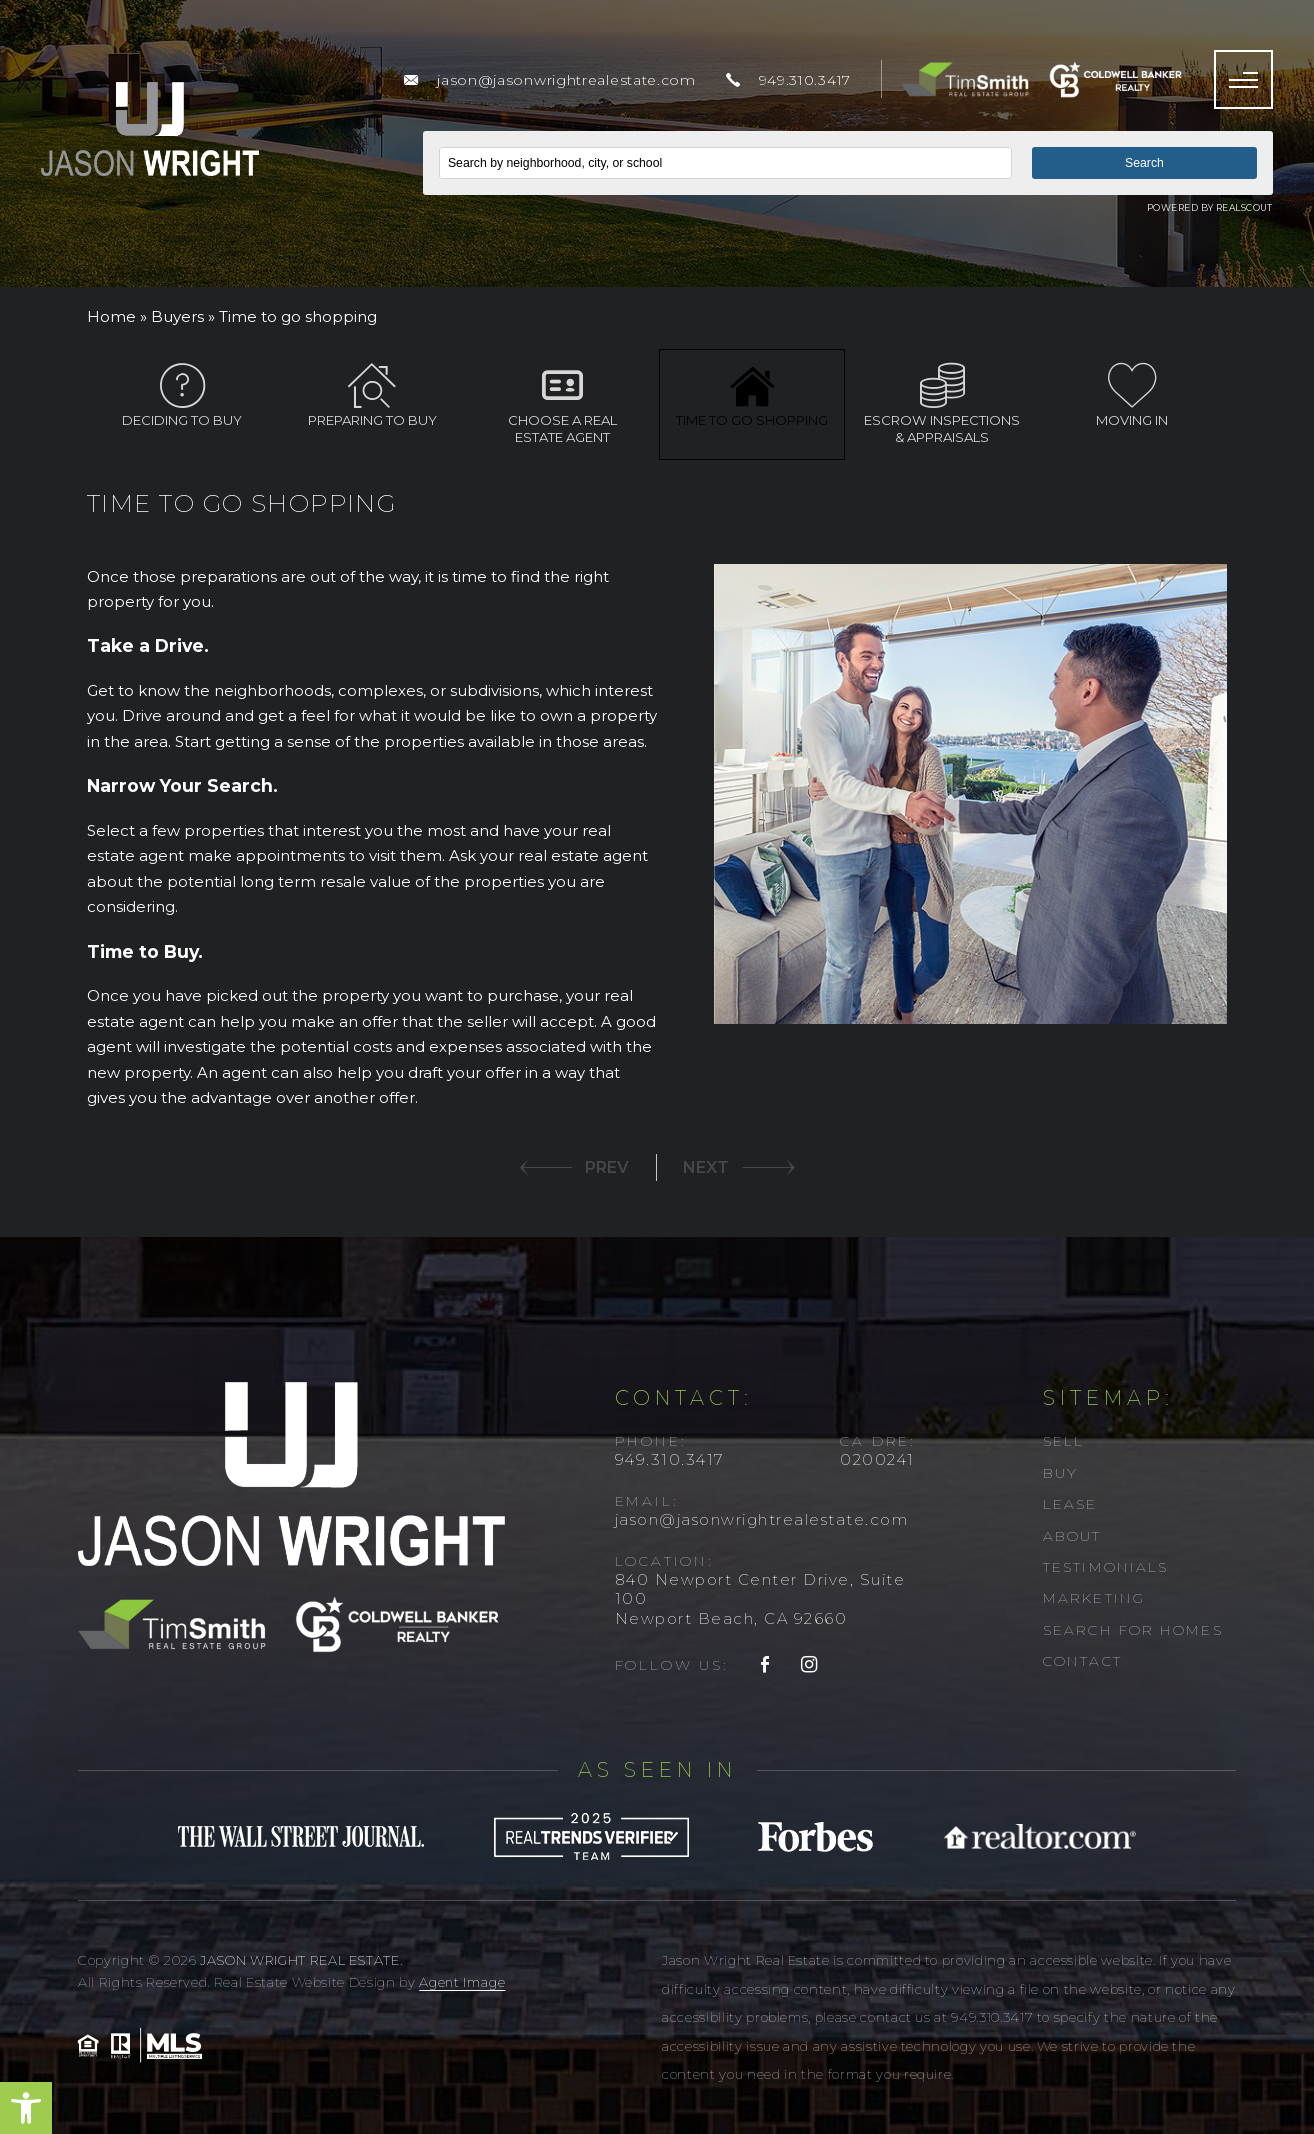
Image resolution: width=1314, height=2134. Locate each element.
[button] (26, 2108)
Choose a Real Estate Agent (562, 404)
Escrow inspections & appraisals (942, 404)
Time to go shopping (752, 395)
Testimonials (1105, 1567)
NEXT (706, 1167)
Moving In (1132, 395)
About (1072, 1536)
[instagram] (810, 1666)
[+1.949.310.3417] (788, 80)
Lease (1070, 1504)
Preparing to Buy (372, 395)
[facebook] (766, 1666)
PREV (607, 1167)
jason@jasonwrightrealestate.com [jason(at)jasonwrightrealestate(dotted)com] (762, 1519)
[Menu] (1243, 79)
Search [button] (1144, 163)
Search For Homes (1133, 1630)
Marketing (1094, 1598)
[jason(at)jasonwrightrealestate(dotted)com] (549, 80)
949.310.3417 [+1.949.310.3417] (669, 1459)
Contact (1082, 1661)
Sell (1063, 1441)
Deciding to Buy (182, 395)
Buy (1060, 1473)
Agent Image (462, 1982)
